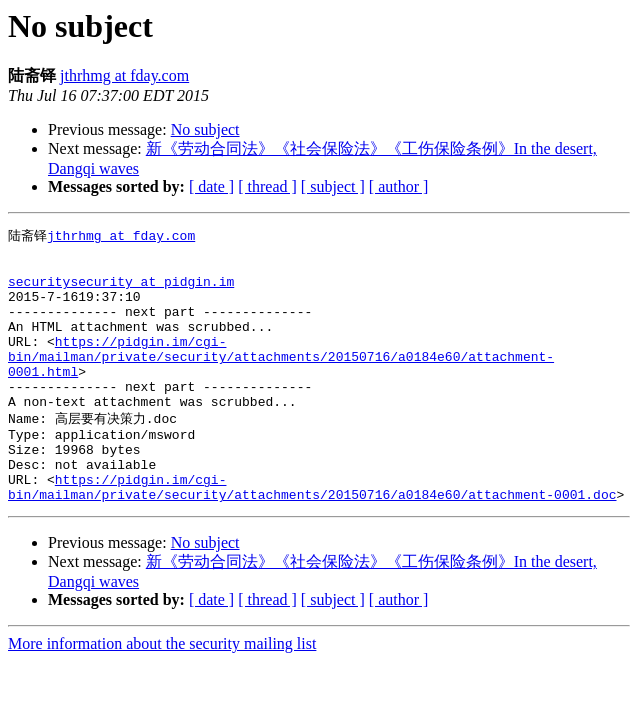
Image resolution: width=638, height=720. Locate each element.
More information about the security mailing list (162, 693)
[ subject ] (333, 186)
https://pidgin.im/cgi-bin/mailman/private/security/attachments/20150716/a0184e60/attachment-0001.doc (312, 535)
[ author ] (399, 186)
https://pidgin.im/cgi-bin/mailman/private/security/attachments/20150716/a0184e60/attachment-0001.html (281, 381)
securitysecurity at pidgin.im (121, 291)
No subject (205, 129)
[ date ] (211, 186)
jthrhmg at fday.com (124, 75)
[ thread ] (267, 186)
